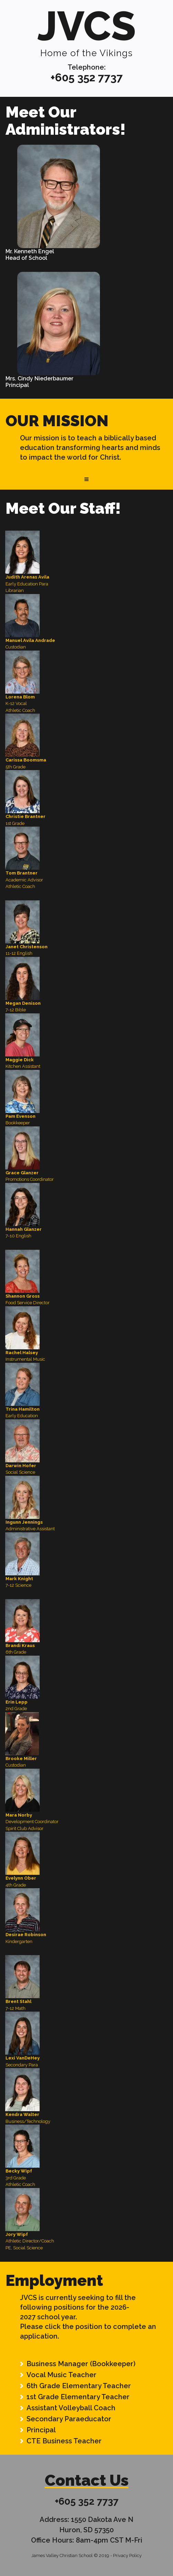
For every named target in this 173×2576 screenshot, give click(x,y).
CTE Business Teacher (64, 2441)
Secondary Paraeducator (69, 2419)
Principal (41, 2430)
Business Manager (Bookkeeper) (81, 2364)
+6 (56, 77)
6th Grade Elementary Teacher (79, 2386)
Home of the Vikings (86, 53)
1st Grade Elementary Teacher (78, 2397)
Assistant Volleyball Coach (71, 2408)
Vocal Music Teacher (61, 2375)
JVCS (86, 26)
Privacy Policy (127, 2555)
